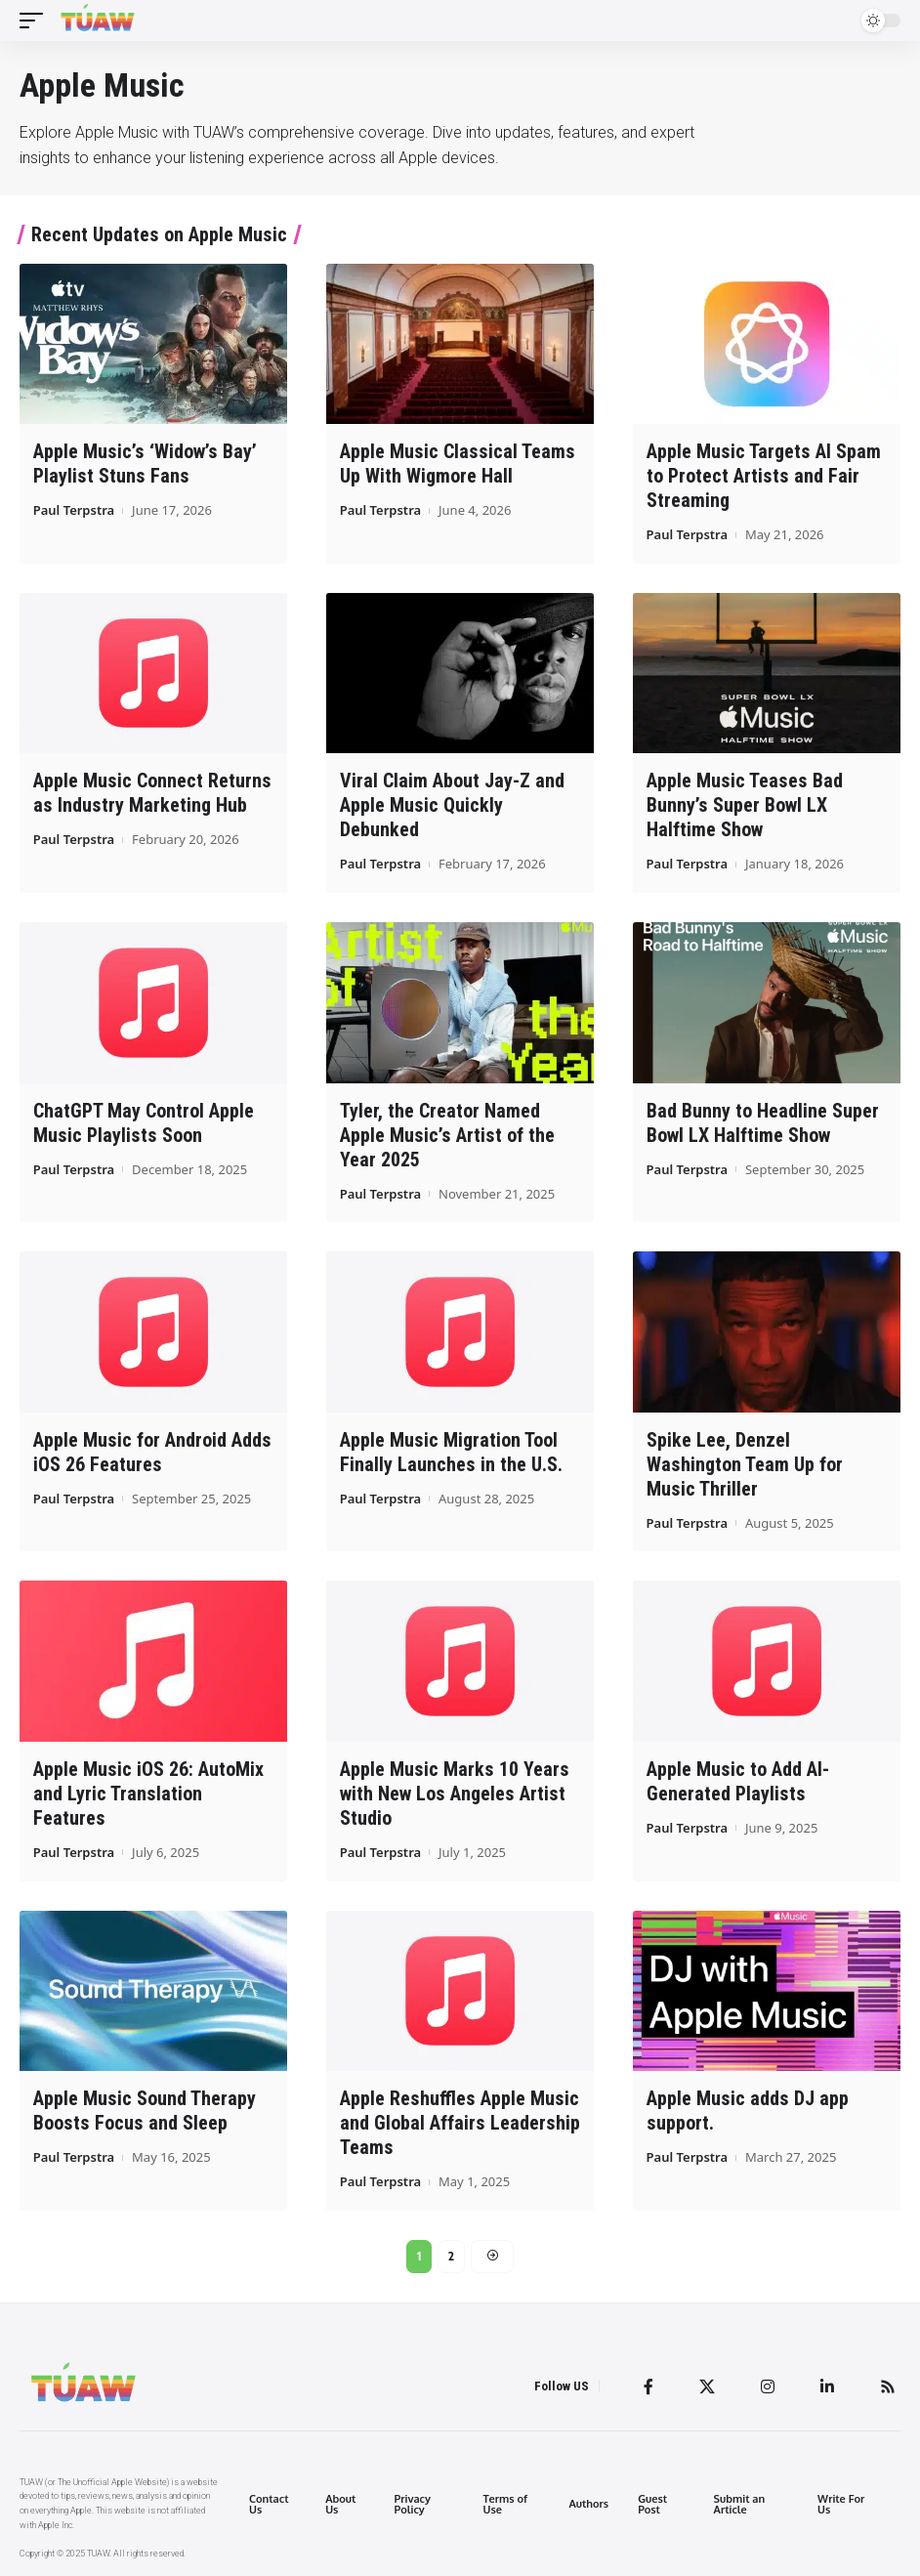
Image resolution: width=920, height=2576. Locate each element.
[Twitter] (707, 2386)
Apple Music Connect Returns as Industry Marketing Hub (152, 793)
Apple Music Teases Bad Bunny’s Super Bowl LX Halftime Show (745, 805)
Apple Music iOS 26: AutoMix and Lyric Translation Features (148, 1793)
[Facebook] (648, 2386)
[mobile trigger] (36, 20)
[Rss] (887, 2386)
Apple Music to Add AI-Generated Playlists (738, 1781)
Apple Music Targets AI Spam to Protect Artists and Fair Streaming (764, 476)
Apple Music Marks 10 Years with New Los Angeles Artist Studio (454, 1793)
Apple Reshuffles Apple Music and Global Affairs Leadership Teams (460, 2123)
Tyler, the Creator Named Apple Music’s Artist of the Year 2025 (447, 1135)
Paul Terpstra (74, 510)
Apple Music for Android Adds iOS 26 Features (152, 1452)
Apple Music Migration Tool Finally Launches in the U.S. (451, 1452)
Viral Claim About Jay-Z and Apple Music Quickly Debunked (452, 805)
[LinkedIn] (827, 2386)
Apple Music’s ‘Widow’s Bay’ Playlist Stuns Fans (145, 463)
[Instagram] (767, 2386)
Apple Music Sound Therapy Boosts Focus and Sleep (144, 2110)
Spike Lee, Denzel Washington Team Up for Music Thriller (745, 1464)
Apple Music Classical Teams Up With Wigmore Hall (457, 463)
